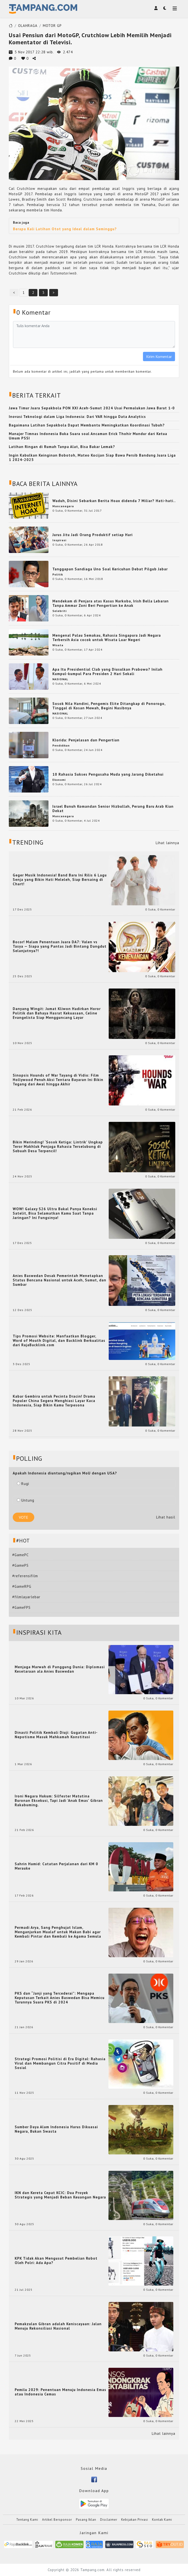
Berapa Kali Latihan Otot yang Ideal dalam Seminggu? (65, 229)
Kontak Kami (162, 2520)
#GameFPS (21, 1607)
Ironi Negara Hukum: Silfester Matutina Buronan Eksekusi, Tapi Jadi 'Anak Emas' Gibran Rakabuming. (59, 1800)
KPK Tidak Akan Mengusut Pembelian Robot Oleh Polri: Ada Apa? (56, 2260)
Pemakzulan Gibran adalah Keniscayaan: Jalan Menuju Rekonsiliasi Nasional (58, 2326)
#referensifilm (25, 1576)
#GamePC (20, 1554)
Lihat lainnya (167, 842)
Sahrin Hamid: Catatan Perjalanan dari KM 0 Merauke (56, 1866)
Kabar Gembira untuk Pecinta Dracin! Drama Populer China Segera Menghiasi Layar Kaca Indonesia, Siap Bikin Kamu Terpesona (54, 1400)
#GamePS (20, 1565)
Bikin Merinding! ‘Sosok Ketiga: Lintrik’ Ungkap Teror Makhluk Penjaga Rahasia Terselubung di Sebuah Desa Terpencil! (58, 1146)
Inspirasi (59, 540)
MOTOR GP (52, 25)
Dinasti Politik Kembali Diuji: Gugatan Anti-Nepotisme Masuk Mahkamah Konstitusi (56, 1734)
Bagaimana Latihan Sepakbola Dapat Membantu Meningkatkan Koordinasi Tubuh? (87, 425)
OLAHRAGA (27, 25)
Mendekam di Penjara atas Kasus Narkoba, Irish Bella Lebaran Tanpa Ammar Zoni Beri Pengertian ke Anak (110, 603)
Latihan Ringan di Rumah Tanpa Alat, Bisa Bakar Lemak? (62, 446)
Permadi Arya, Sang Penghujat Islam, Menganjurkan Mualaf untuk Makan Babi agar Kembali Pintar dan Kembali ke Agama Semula (58, 1932)
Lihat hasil (165, 1517)
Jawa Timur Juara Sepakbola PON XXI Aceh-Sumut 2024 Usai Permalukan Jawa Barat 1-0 (92, 408)
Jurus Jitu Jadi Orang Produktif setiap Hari (92, 534)
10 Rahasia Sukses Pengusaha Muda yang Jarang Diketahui (108, 774)
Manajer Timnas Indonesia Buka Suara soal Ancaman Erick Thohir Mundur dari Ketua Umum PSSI (88, 435)
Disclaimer (108, 2520)
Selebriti (59, 611)
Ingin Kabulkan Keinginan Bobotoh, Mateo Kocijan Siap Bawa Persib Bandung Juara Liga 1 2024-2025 (92, 457)
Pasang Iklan (86, 2520)
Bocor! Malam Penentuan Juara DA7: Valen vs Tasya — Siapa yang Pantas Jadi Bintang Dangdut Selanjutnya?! (59, 946)
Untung (25, 1500)
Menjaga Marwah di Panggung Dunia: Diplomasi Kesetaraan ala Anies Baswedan (60, 1669)
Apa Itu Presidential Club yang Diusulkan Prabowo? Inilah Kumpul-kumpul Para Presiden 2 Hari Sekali (107, 671)
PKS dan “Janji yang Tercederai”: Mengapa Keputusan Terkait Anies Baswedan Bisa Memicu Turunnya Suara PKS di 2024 (60, 1997)
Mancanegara (63, 506)
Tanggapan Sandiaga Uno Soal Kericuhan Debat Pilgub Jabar (110, 569)
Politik (57, 574)
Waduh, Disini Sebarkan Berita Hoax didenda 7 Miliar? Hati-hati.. (114, 500)
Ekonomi (59, 780)
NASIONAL (60, 679)
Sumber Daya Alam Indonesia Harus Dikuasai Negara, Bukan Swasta (56, 2129)
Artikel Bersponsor (57, 2520)
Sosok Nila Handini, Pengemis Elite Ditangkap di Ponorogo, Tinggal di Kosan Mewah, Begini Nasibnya (108, 705)
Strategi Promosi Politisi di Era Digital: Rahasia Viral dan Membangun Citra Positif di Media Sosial (60, 2063)
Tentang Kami (27, 2520)
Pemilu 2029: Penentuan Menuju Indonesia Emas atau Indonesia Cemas (60, 2392)
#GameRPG (21, 1586)
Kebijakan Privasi (134, 2520)
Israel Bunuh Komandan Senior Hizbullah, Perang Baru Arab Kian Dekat (113, 808)
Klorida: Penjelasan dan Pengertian (85, 740)
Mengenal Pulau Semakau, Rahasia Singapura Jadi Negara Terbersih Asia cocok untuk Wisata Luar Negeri (106, 637)
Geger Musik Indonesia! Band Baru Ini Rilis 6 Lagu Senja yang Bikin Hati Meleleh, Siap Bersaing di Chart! (60, 879)
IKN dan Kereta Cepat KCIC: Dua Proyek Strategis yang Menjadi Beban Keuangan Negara (60, 2195)
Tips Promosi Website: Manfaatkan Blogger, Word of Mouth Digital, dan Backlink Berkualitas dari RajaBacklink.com (59, 1340)
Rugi (23, 1483)
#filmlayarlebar (26, 1597)
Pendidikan (61, 745)
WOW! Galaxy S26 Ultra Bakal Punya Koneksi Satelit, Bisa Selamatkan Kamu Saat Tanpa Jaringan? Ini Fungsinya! (55, 1213)
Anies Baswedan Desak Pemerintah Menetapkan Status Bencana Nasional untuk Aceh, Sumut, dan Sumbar (59, 1280)
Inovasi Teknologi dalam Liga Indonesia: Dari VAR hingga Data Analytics (77, 416)
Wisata (57, 645)
